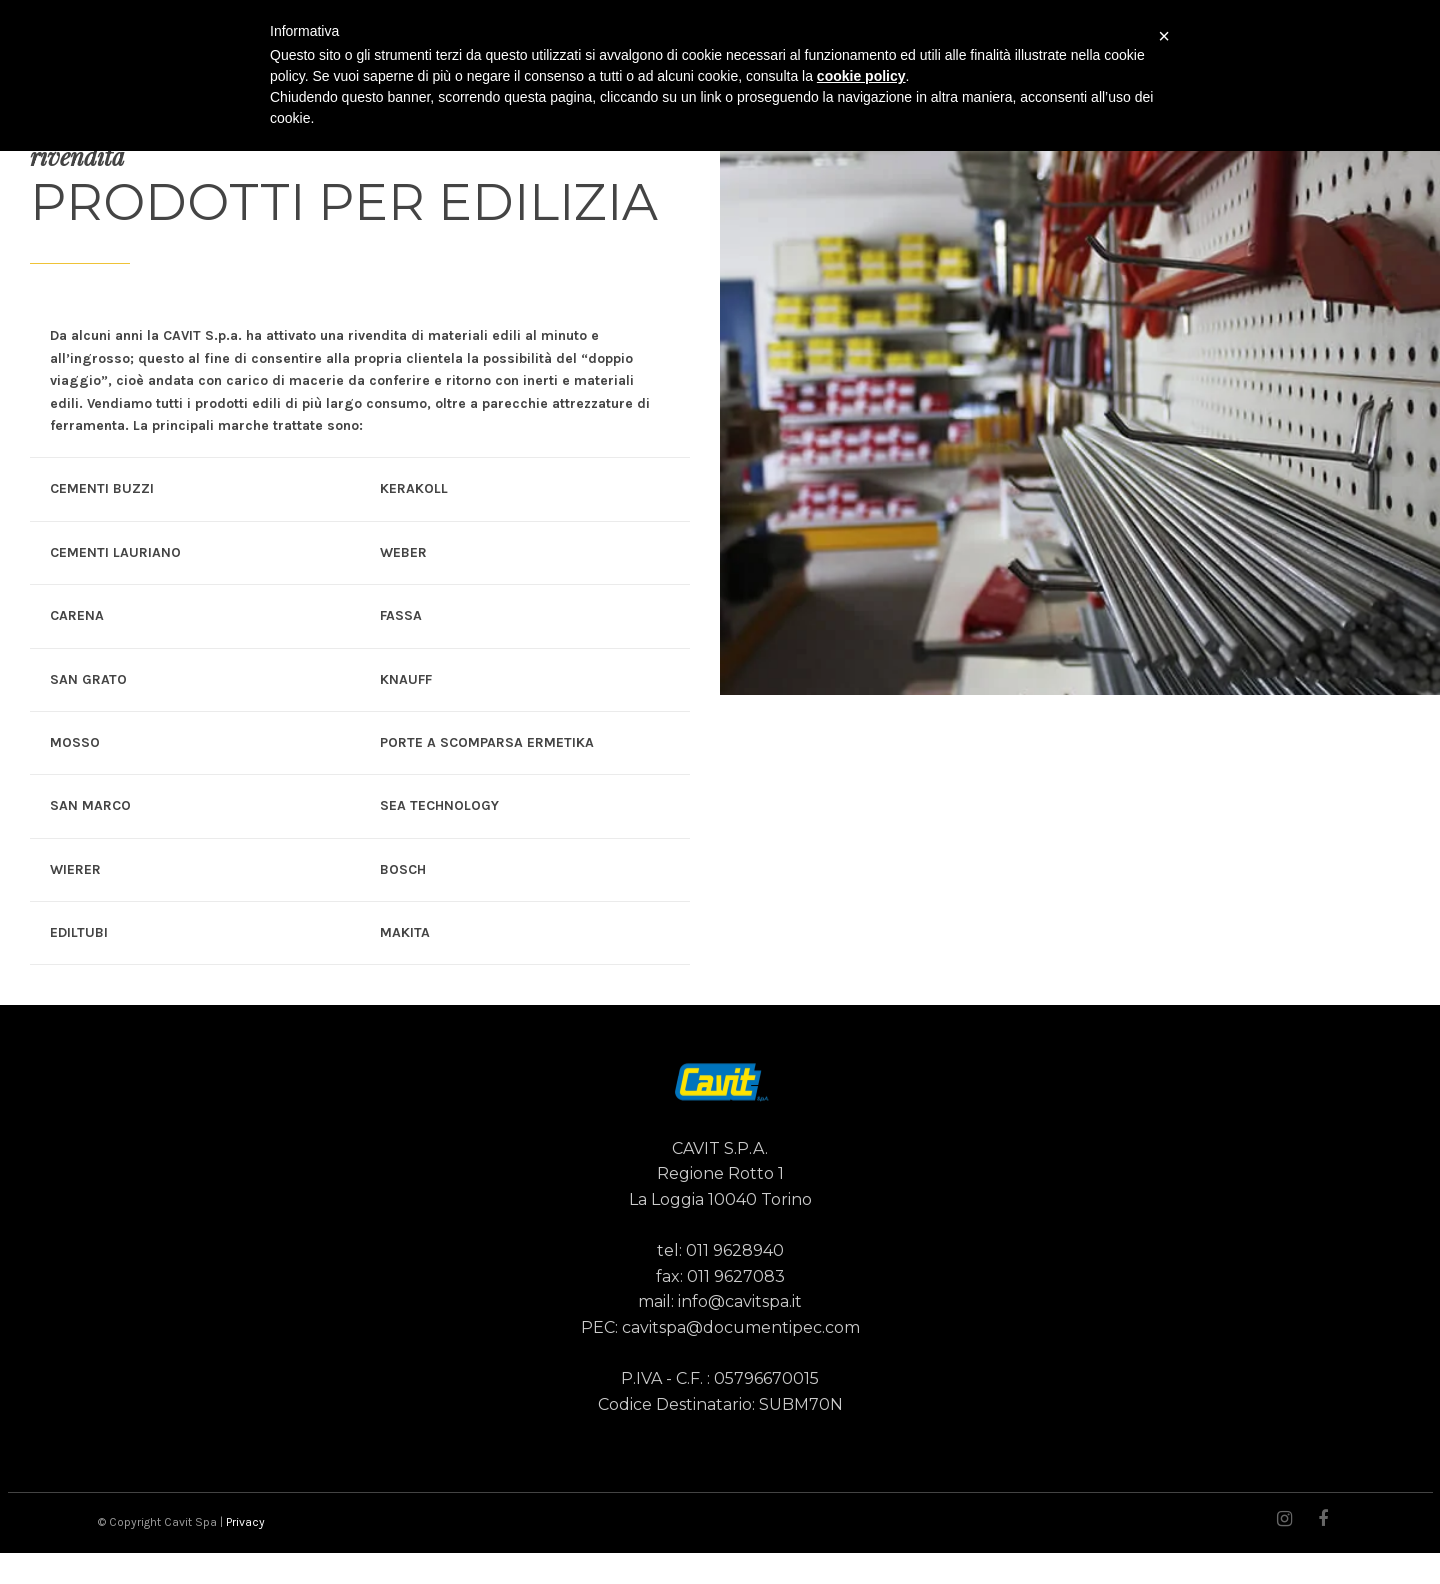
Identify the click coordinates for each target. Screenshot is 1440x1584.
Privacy (245, 1522)
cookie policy (861, 76)
